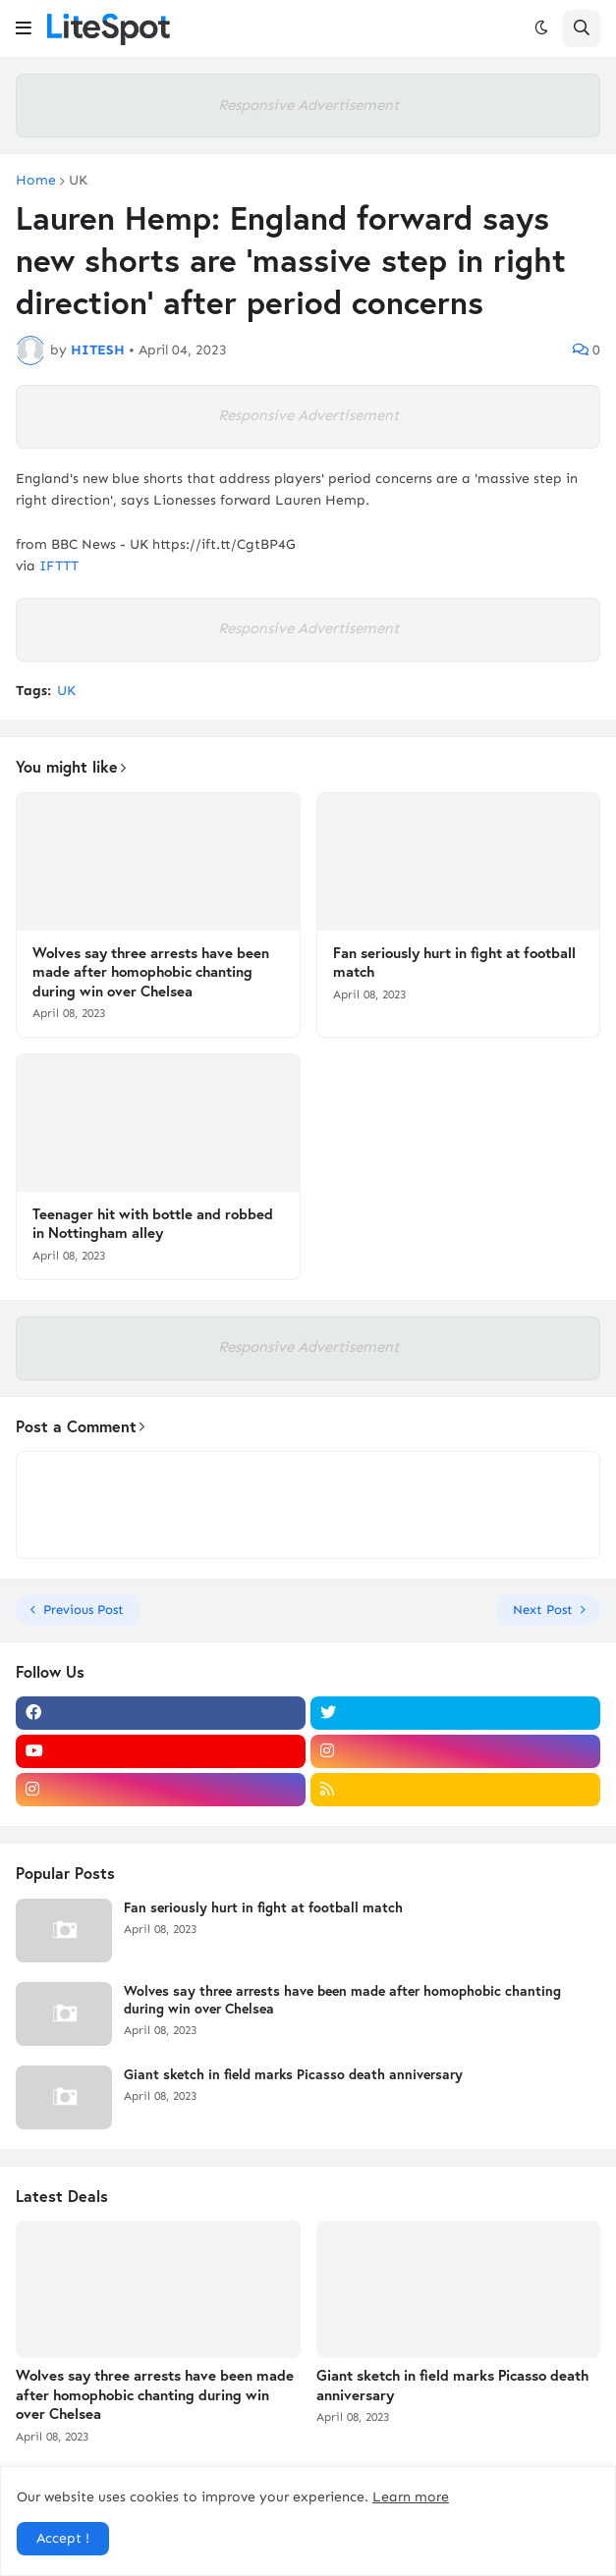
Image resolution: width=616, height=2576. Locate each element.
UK (78, 181)
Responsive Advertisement (308, 105)
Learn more (410, 2497)
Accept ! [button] (62, 2538)
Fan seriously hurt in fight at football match (454, 962)
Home (36, 181)
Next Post (543, 1609)
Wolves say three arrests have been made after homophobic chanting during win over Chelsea (150, 971)
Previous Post (83, 1609)
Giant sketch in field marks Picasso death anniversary (293, 2074)
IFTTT (59, 566)
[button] (23, 28)
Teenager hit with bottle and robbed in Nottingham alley (152, 1224)
